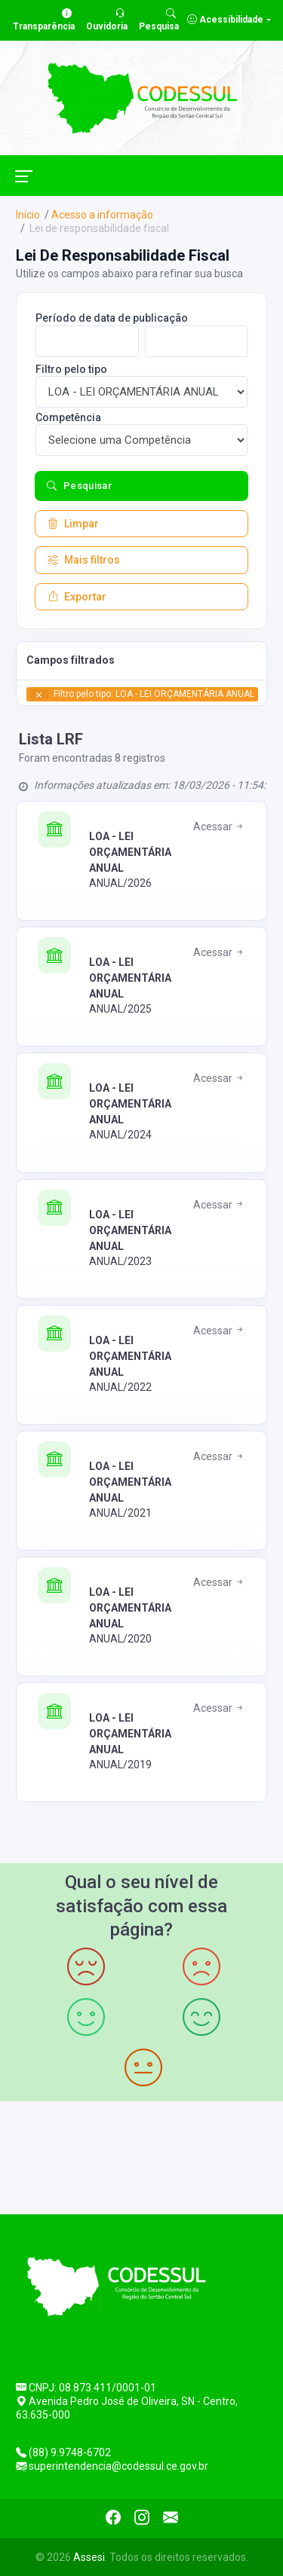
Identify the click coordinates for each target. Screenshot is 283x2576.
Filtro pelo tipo (71, 369)
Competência (68, 417)
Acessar (219, 826)
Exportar (77, 597)
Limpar (73, 523)
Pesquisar (79, 486)
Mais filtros (84, 560)
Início (28, 215)
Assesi (89, 2557)
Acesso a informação (102, 215)
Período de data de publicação (111, 318)
